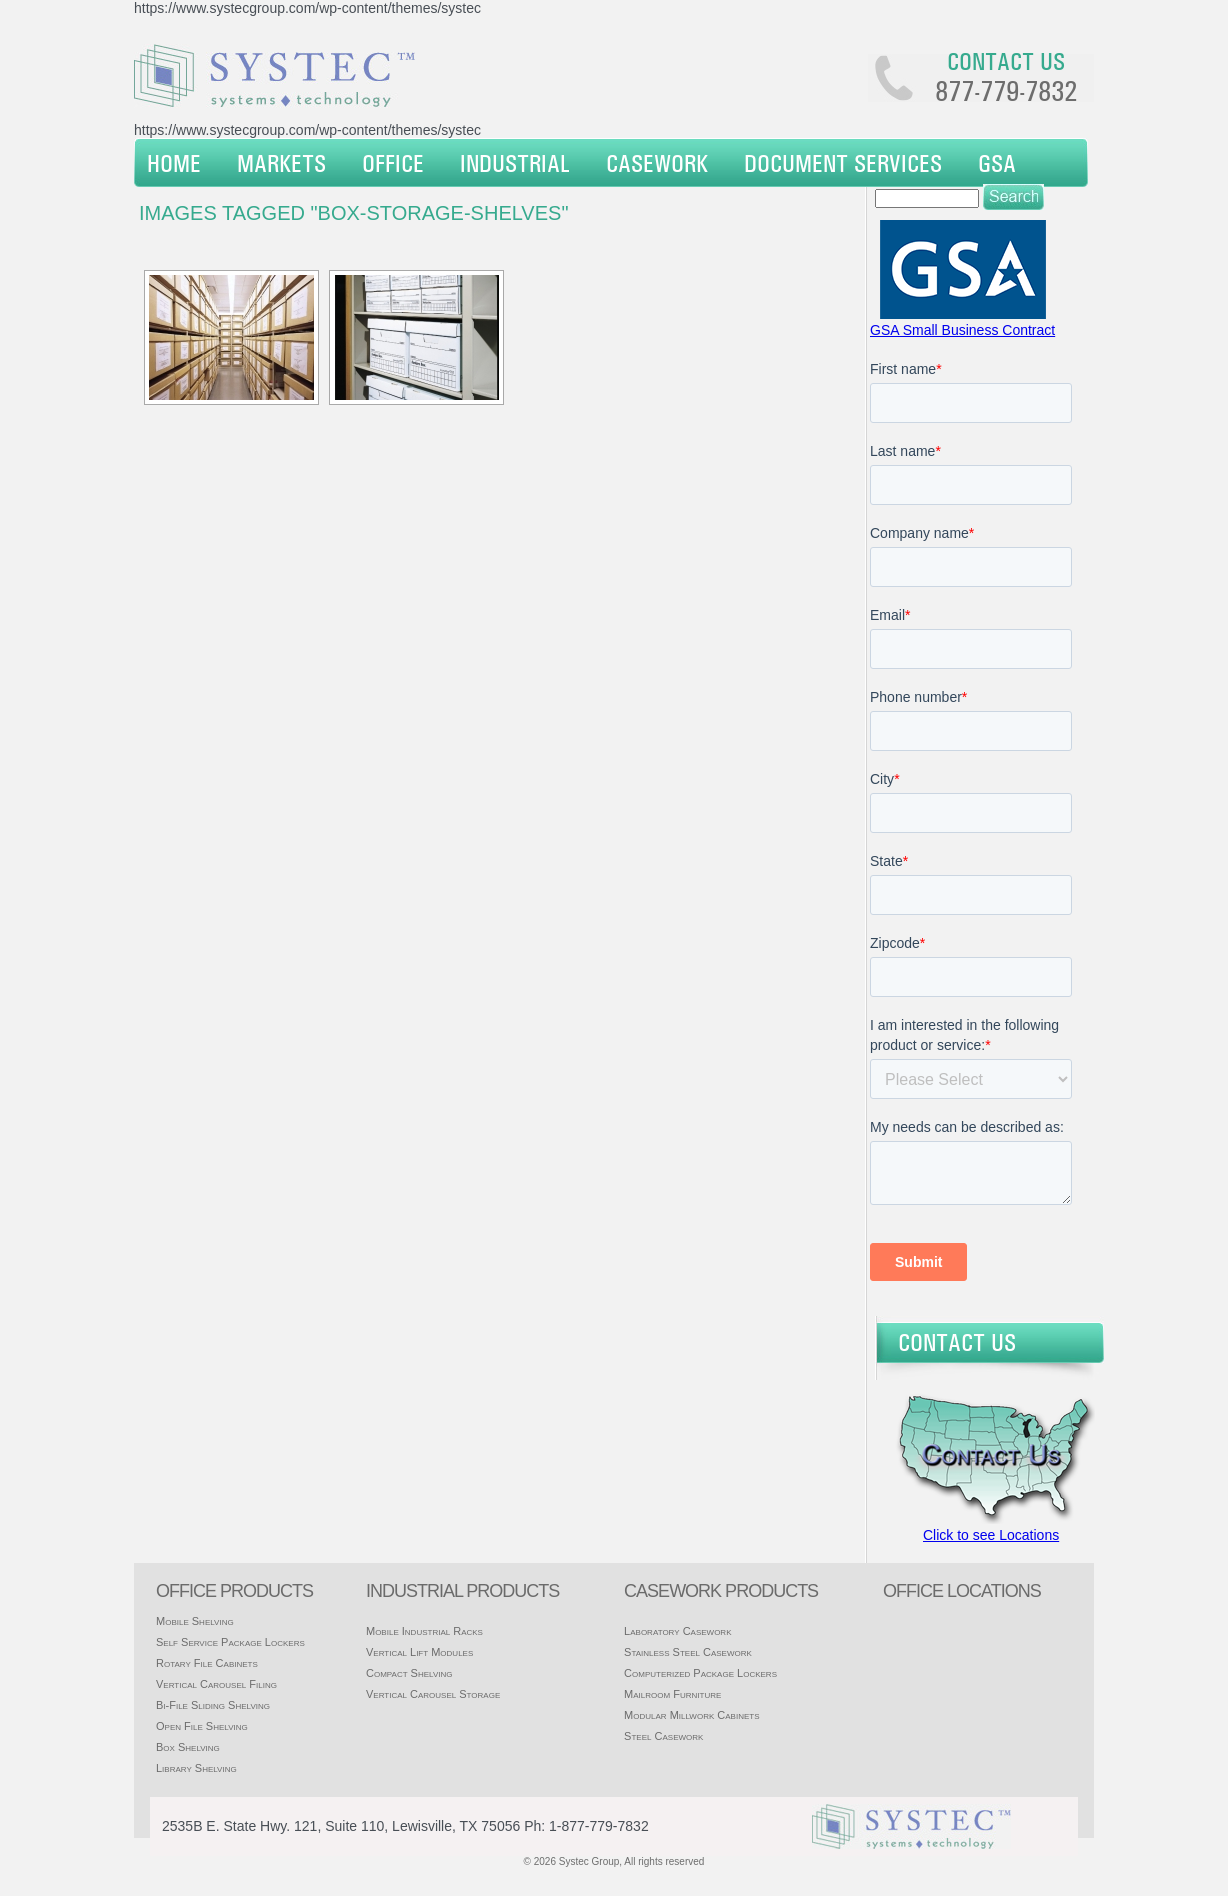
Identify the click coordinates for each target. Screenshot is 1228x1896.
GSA (997, 163)
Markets (281, 163)
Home (174, 163)
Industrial (515, 163)
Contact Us (957, 1342)
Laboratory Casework (677, 1631)
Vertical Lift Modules (419, 1652)
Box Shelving (188, 1747)
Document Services (843, 163)
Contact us (1006, 61)
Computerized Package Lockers (700, 1673)
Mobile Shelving (195, 1621)
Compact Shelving (409, 1673)
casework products (721, 1591)
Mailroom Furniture (672, 1694)
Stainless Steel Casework (688, 1652)
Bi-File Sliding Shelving (213, 1705)
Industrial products (462, 1591)
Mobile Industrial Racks (424, 1631)
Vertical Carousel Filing (216, 1684)
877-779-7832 (1006, 91)
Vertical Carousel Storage (433, 1694)
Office (393, 163)
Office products (234, 1591)
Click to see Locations (991, 1535)
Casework (657, 163)
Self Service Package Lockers (230, 1642)
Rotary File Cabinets (207, 1663)
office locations (962, 1591)
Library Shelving (196, 1768)
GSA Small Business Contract (962, 330)
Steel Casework (663, 1736)
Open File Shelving (202, 1726)
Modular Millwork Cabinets (691, 1715)
